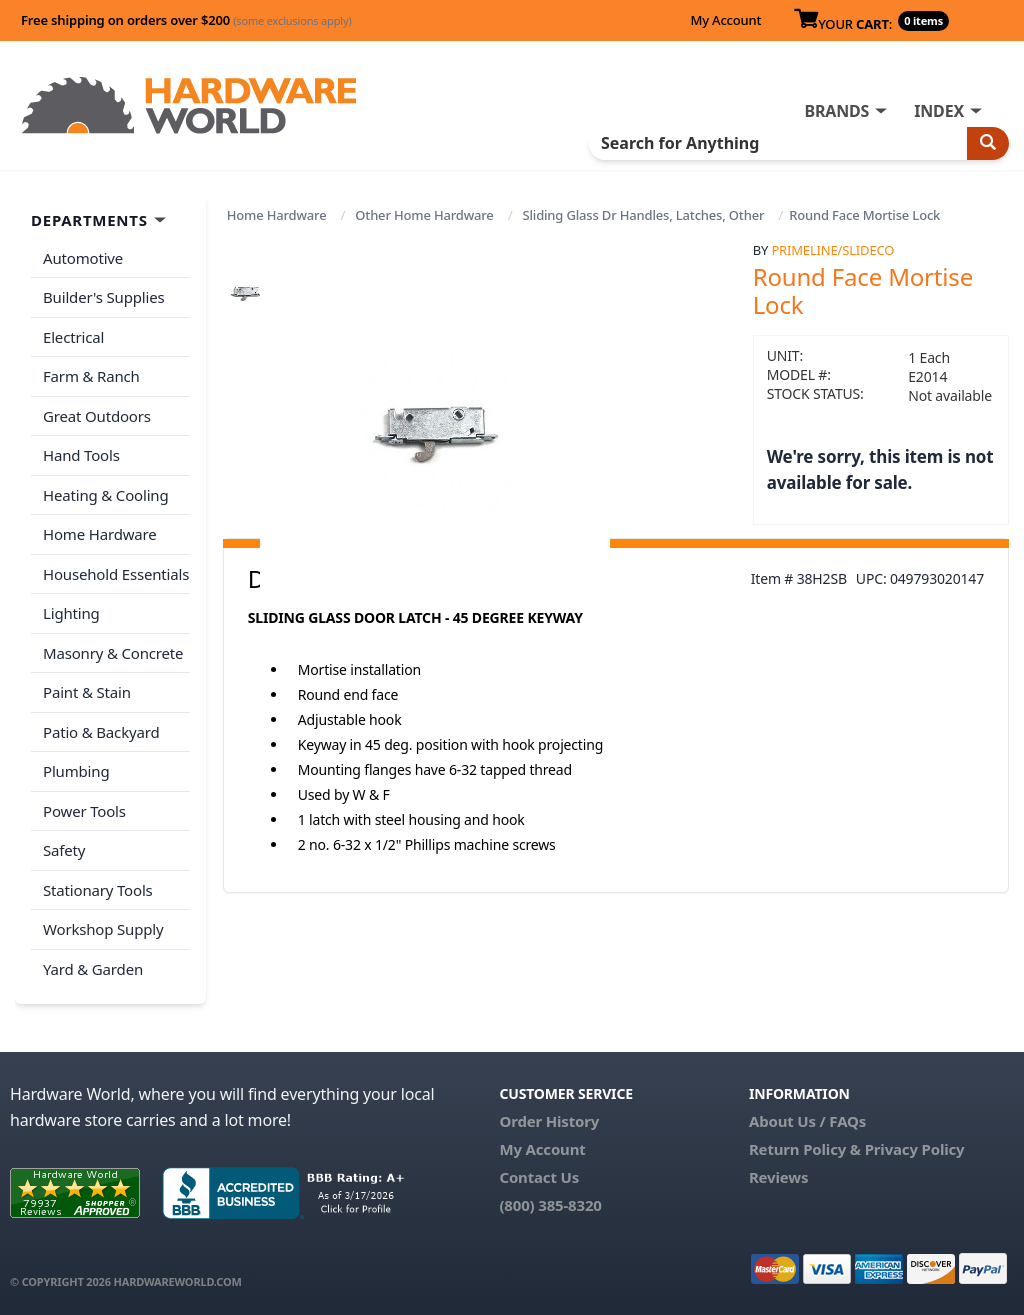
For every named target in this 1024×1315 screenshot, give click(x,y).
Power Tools (84, 811)
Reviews (778, 1177)
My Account (725, 20)
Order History (549, 1121)
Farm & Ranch (91, 376)
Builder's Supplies (104, 297)
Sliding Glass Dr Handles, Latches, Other (643, 215)
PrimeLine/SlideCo (832, 250)
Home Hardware (277, 215)
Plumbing (76, 771)
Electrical (73, 337)
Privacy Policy (915, 1149)
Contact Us (539, 1177)
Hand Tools (81, 455)
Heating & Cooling (106, 495)
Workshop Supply (103, 929)
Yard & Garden (93, 969)
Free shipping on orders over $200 (186, 20)
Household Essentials (116, 574)
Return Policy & (805, 1149)
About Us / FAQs (807, 1121)
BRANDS (836, 111)
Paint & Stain (87, 692)
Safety (64, 850)
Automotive (83, 258)
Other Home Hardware (424, 215)
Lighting (71, 613)
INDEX (939, 111)
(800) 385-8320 (550, 1205)
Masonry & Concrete (113, 653)
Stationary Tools (98, 890)
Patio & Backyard (101, 732)
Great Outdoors (97, 416)
